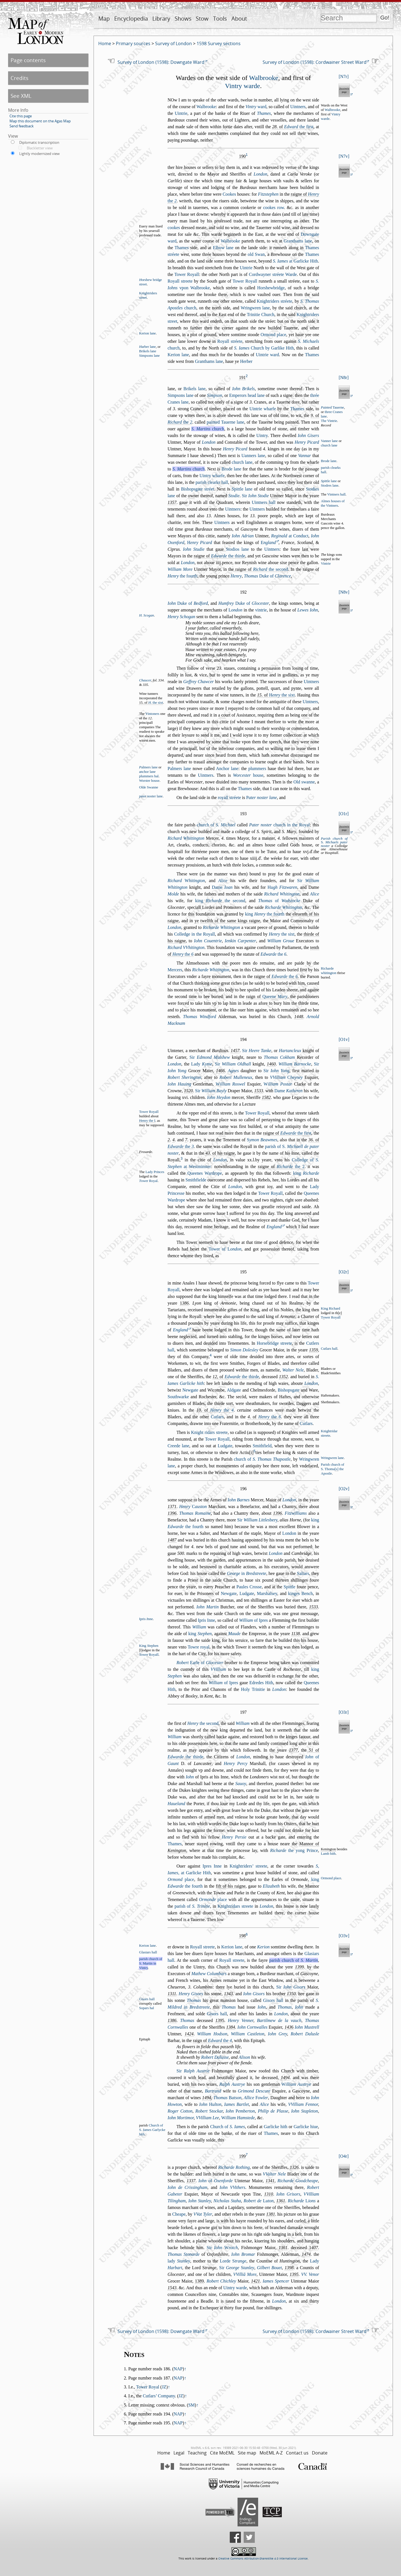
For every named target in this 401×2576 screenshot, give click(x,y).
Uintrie (181, 113)
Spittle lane (242, 489)
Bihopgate (288, 1390)
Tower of (225, 1249)
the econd (270, 569)
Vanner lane (329, 441)
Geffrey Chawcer (198, 681)
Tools (220, 18)
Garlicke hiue (306, 2126)
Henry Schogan (181, 616)
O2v (344, 1488)
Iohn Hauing (179, 1084)
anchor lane (147, 772)
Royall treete (180, 281)
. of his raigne (220, 1153)
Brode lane (328, 461)
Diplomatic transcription (39, 142)
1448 (298, 1016)
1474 (306, 2254)
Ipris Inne (206, 1620)
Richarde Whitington (283, 907)
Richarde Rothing (234, 2167)
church (207, 428)
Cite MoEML (222, 2453)
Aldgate (234, 1390)
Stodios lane (237, 549)
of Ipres (253, 1620)
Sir (255, 495)
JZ (164, 2387)
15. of (151, 703)
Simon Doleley (244, 1350)
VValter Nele (274, 2174)
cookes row (273, 207)
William (199, 1627)
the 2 (291, 1166)
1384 (230, 2027)
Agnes (233, 1070)
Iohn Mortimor (181, 2117)
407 (313, 2247)
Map (104, 18)
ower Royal (148, 1181)
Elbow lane (223, 247)
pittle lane (329, 481)
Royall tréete (229, 341)
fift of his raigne (231, 1886)
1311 (172, 1993)
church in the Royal (279, 824)
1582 (266, 1097)
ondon (236, 610)
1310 (268, 2194)
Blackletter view (40, 147)
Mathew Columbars (209, 1973)
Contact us (297, 2453)
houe (248, 775)
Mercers (175, 969)
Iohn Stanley (199, 2200)
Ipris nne (146, 1619)
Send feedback (21, 125)
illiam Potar (278, 1084)
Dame (222, 887)
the (180, 422)
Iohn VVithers (232, 2187)
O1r (343, 813)
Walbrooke (263, 77)
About (239, 18)
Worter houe (149, 781)
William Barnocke (294, 1064)
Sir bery (257, 1520)
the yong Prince (294, 1850)
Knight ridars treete (209, 1432)
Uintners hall (263, 502)
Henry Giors (191, 1993)
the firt (298, 126)
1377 (293, 1750)
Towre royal (198, 1647)
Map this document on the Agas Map (40, 120)
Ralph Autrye (232, 2084)
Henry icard (235, 448)
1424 (189, 2033)
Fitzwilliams (296, 1513)
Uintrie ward (267, 354)
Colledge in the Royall (194, 934)
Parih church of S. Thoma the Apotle (332, 1469)
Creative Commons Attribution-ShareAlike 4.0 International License (263, 2558)
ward (256, 106)
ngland (268, 542)
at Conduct (289, 535)
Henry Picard (307, 442)
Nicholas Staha (227, 2200)
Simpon (214, 395)
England (274, 1226)
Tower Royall (186, 274)
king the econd (220, 900)
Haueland (176, 1803)
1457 (235, 1050)
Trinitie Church (260, 314)
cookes (174, 227)
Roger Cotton (180, 2111)
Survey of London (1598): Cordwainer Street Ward (314, 62)
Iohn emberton (240, 2111)
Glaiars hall (148, 1952)
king (306, 1173)
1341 (270, 2180)
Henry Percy (235, 1763)
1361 (280, 2200)
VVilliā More (244, 2274)
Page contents (28, 60)
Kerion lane (147, 333)
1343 (228, 1993)
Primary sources (133, 43)
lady (179, 2261)
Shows (183, 18)
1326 (294, 2167)
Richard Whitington (281, 894)
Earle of (200, 1662)
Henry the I (147, 1121)
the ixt (282, 695)
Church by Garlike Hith (264, 348)
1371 (172, 1506)
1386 (172, 2020)
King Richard (330, 1308)
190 (242, 156)
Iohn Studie (193, 549)
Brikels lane (147, 351)
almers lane (148, 767)
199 (242, 2156)
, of (235, 1376)
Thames (264, 113)
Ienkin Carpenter (240, 940)
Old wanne (304, 782)
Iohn (190, 1776)
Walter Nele (293, 1370)
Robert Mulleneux (235, 1077)
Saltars (303, 1573)
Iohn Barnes (239, 1499)
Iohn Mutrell (307, 2027)
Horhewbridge (271, 287)
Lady (201, 1064)
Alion (244, 2057)
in (246, 1573)
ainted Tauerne (332, 407)
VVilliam (218, 1669)
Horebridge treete (274, 1343)
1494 (285, 2077)
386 (184, 1303)
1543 (172, 2287)
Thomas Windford (199, 1016)
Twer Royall (331, 1317)
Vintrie (326, 563)
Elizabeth (271, 1886)
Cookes (229, 194)
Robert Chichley (221, 2281)
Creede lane (178, 1445)
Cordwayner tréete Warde (273, 274)
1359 (313, 1350)
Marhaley (267, 1593)
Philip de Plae (273, 2111)
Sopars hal (146, 2008)
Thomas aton (227, 2097)
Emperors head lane (247, 395)
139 (219, 2020)
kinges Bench (300, 1593)
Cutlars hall (329, 1349)
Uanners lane (253, 455)
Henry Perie (234, 1837)
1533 (258, 1090)
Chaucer (145, 680)
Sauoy (240, 1783)
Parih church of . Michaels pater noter (334, 842)
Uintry (262, 435)
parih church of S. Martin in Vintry (150, 1963)
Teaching (197, 2453)
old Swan (256, 254)
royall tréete (229, 797)
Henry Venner (240, 2020)
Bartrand (213, 2091)
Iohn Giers (308, 435)
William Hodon (212, 2033)
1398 (289, 2267)
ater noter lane (261, 797)
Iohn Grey (277, 2033)
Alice (223, 880)
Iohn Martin (207, 1606)
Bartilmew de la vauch (279, 2020)
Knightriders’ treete (248, 1866)
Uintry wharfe (211, 475)
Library (161, 18)
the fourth (182, 576)
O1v (344, 1039)
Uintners (297, 106)
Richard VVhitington (186, 947)
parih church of (293, 1960)
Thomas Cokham (279, 1057)
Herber (246, 361)
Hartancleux (290, 1050)
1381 (270, 2214)
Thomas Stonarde (184, 2254)
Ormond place (273, 334)
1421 (255, 2281)
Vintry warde (242, 85)
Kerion (263, 1946)
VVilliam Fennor (303, 2104)
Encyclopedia (131, 18)
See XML (21, 95)
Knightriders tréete (274, 301)
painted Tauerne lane (225, 422)
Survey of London (173, 43)
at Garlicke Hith (295, 261)
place (181, 1879)
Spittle (289, 1586)
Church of (227, 2126)
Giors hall (147, 1999)
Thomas (194, 2000)
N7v (344, 156)
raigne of (219, 555)
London (260, 174)
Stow (202, 18)
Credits (19, 78)
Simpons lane (149, 356)
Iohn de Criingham (187, 2187)
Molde (173, 894)
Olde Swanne (148, 787)
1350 (291, 1993)
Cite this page (20, 115)
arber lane (147, 347)
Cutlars (217, 1416)
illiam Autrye (296, 2084)
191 (242, 377)
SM (191, 2405)
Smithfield (262, 1445)
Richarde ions (302, 2200)
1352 (283, 1376)
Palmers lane (179, 768)
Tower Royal (147, 2387)
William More (180, 569)
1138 (295, 1633)
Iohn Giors (254, 1993)
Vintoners (152, 714)
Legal (178, 2453)
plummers (257, 768)
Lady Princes (155, 1172)
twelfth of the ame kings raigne (230, 920)
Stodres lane (329, 485)
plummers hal (148, 776)
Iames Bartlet (236, 2104)
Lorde (233, 2261)
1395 (294, 2274)
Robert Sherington (184, 1077)
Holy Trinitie (253, 1689)
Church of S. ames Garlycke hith (152, 2129)
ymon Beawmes (262, 1139)
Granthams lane (297, 241)
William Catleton (247, 2033)
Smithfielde (195, 1179)
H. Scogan (146, 615)
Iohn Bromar (243, 2254)
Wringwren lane (255, 307)
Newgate (190, 1390)
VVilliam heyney (286, 1077)
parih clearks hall (211, 482)
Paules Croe (249, 1586)
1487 (172, 1540)
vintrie (261, 610)
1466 (220, 1070)
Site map (247, 2453)
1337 (191, 2180)
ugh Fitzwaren (282, 887)
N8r (343, 377)
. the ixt (155, 703)
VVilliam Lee (207, 2117)
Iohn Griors (288, 2194)
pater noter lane (151, 796)
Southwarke (178, 1396)
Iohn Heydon (219, 1097)
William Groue (280, 940)
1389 (199, 2281)
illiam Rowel (230, 1084)
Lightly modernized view (39, 153)
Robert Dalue (215, 2057)
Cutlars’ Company (159, 2395)
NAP (178, 2368)
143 (289, 2027)
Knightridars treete (235, 1906)
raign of (266, 996)
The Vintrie (329, 421)
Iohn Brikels (243, 388)
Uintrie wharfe (263, 408)
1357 (172, 502)
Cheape (178, 2214)
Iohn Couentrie (208, 940)
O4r (343, 2156)
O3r (343, 1712)
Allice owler (256, 2097)
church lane (329, 445)
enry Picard (199, 542)
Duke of (267, 576)
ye (197, 920)
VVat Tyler (203, 2214)
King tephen (148, 1646)
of (279, 900)
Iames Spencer (276, 2281)
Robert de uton (259, 2200)
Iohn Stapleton (304, 2111)
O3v (344, 1935)
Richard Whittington (186, 838)
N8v (344, 592)
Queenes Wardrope (204, 1173)
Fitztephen (268, 194)
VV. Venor (310, 2274)
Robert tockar (209, 2111)
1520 (188, 1090)
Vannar (304, 455)
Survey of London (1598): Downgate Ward (161, 62)
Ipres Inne (212, 1866)
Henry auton (193, 1506)
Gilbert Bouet (269, 2267)
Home (104, 43)
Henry (236, 576)
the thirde (228, 555)
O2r (343, 1271)
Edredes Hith (261, 1682)
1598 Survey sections (219, 43)
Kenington (328, 1849)
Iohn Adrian (243, 535)
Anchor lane (227, 768)
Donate (319, 2453)
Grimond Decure (254, 2091)
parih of (192, 1906)
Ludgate (225, 1445)
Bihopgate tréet (197, 489)
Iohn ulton (210, 2104)
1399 (299, 1967)
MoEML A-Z (271, 2453)
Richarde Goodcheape (297, 2180)
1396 (172, 1513)
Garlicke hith (275, 2126)
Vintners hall (336, 494)
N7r (343, 76)
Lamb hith (328, 1854)
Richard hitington (186, 880)
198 (242, 1935)
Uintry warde (235, 2287)
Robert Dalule (305, 2033)
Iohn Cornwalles (253, 2027)
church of (216, 824)
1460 (271, 1064)
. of (292, 126)
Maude (234, 1633)
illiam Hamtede (238, 2117)
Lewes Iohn (307, 610)
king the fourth (264, 914)
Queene (274, 996)
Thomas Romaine (195, 1513)
